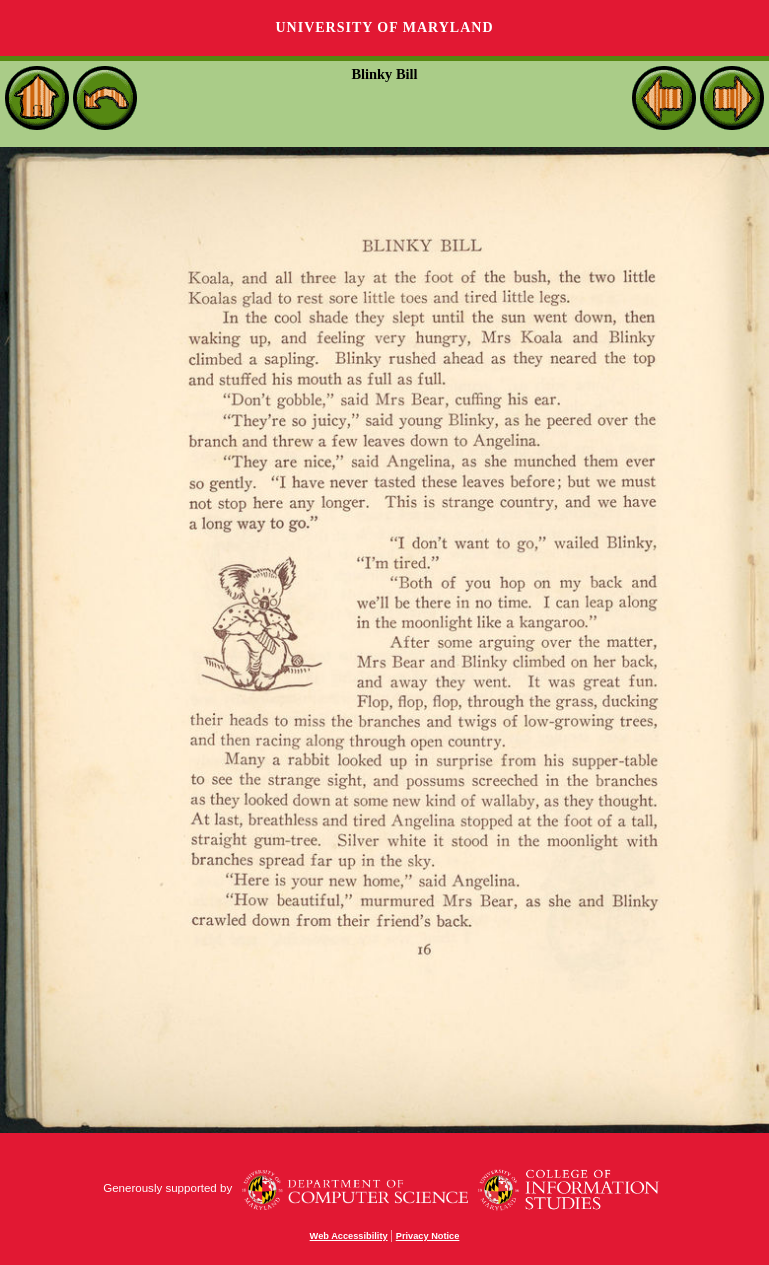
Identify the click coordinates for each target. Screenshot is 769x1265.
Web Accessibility (349, 1236)
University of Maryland (384, 27)
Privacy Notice (428, 1236)
